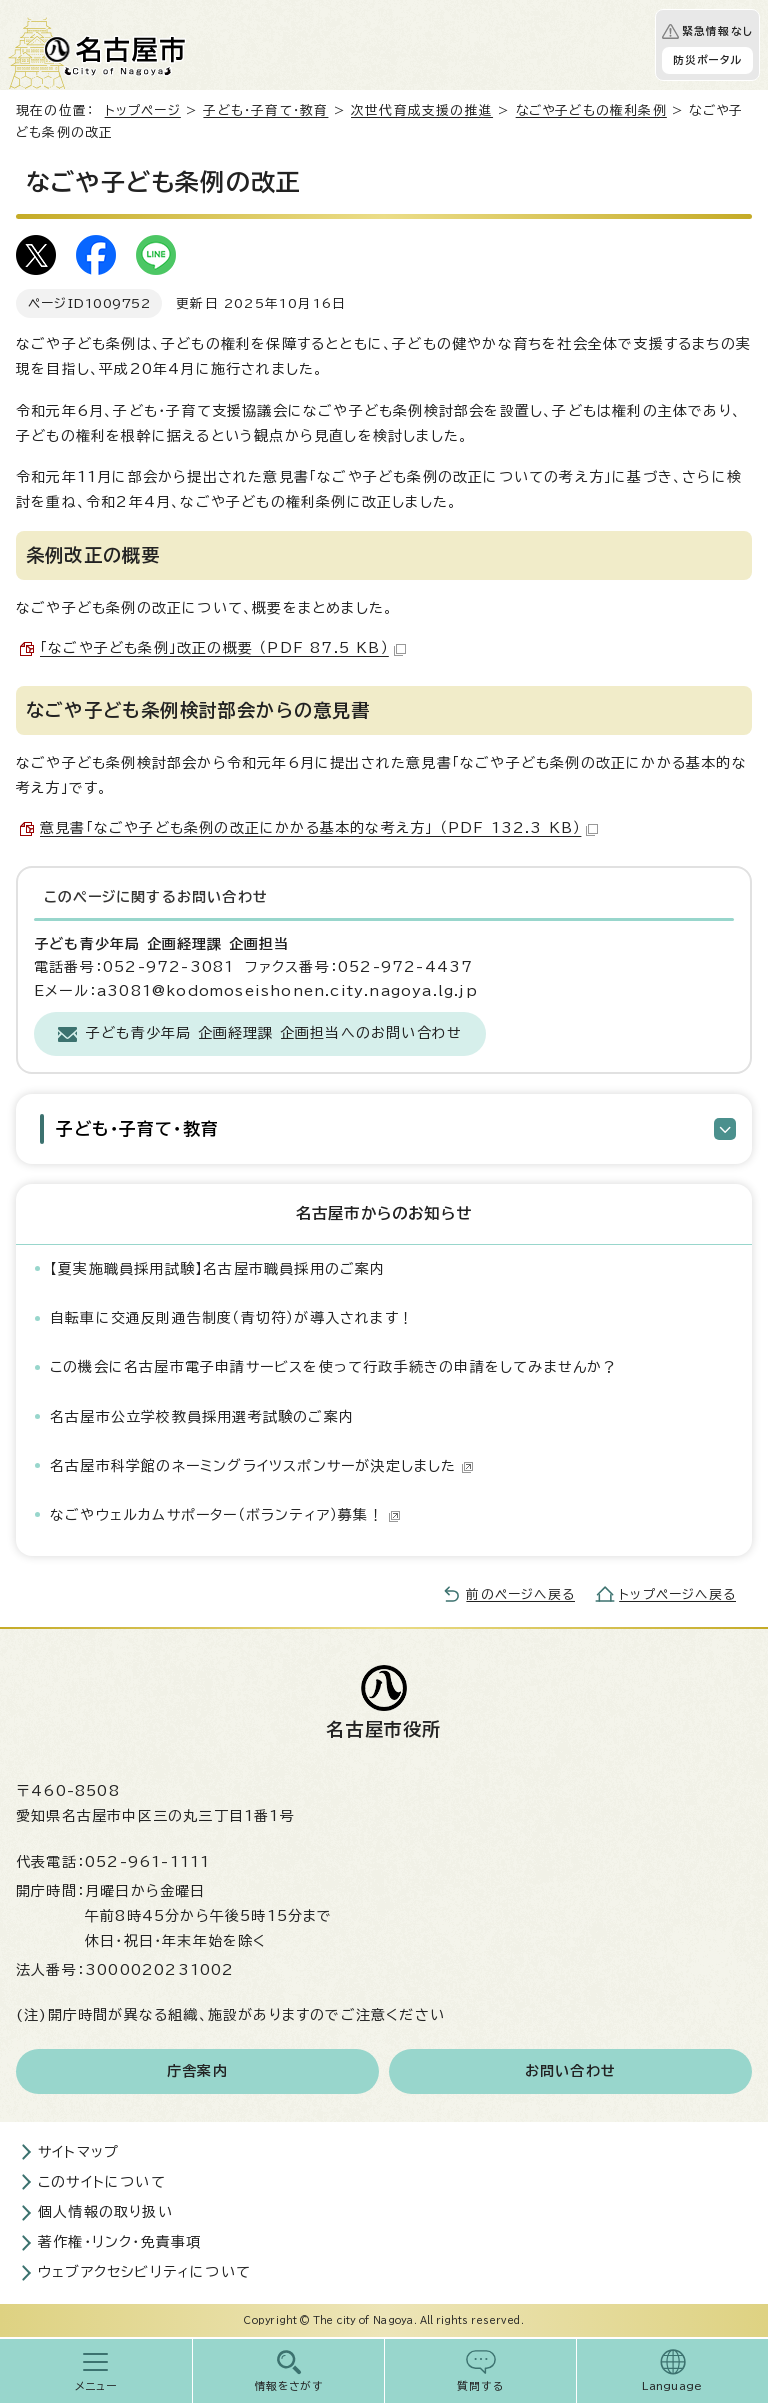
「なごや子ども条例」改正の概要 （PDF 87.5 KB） (223, 648)
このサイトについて (102, 2182)
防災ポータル (707, 60)
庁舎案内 (197, 2071)
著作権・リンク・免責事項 (119, 2242)
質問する (480, 2386)
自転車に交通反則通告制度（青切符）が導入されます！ (232, 1318)
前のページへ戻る (520, 1594)
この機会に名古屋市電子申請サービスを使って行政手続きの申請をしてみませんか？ (334, 1367)
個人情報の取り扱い (105, 2212)
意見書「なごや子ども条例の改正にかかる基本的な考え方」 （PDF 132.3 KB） (319, 828)
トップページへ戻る (677, 1594)
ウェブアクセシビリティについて (144, 2272)
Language (672, 2386)
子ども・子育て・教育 (265, 110)
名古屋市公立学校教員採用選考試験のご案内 (202, 1417)
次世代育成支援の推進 (422, 110)
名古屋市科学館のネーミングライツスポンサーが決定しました (262, 1466)
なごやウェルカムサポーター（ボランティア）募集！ (225, 1515)
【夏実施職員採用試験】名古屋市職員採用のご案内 (218, 1269)
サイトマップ (78, 2152)
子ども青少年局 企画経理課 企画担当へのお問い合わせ (274, 1033)
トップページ (143, 110)
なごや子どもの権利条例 (591, 110)
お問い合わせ (570, 2071)
